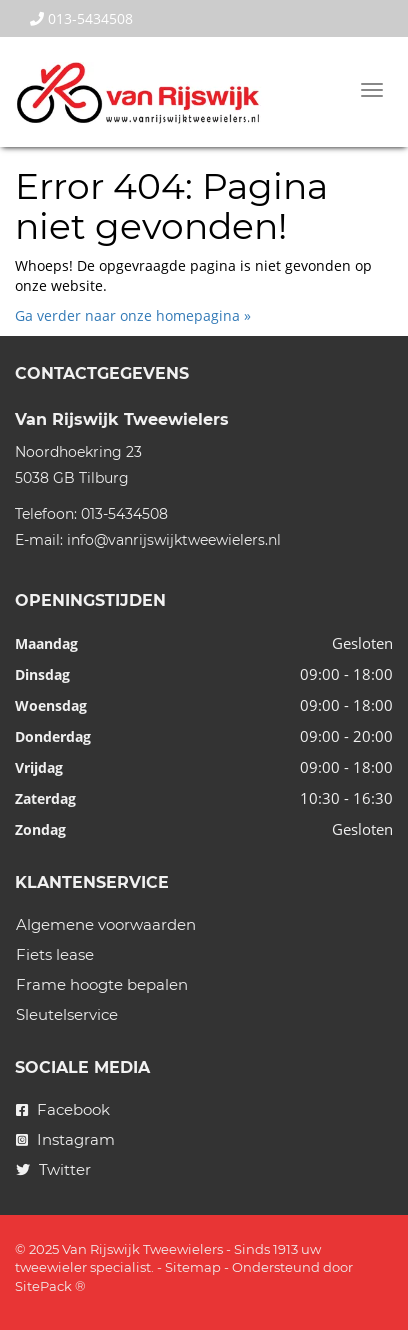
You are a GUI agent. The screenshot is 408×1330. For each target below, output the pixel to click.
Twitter (53, 1169)
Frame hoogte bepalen (102, 984)
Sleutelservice (67, 1014)
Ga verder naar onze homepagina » (133, 315)
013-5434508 (81, 18)
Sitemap (193, 1267)
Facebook (63, 1109)
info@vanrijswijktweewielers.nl (174, 540)
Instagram (65, 1139)
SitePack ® (50, 1286)
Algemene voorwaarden (106, 924)
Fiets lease (55, 954)
